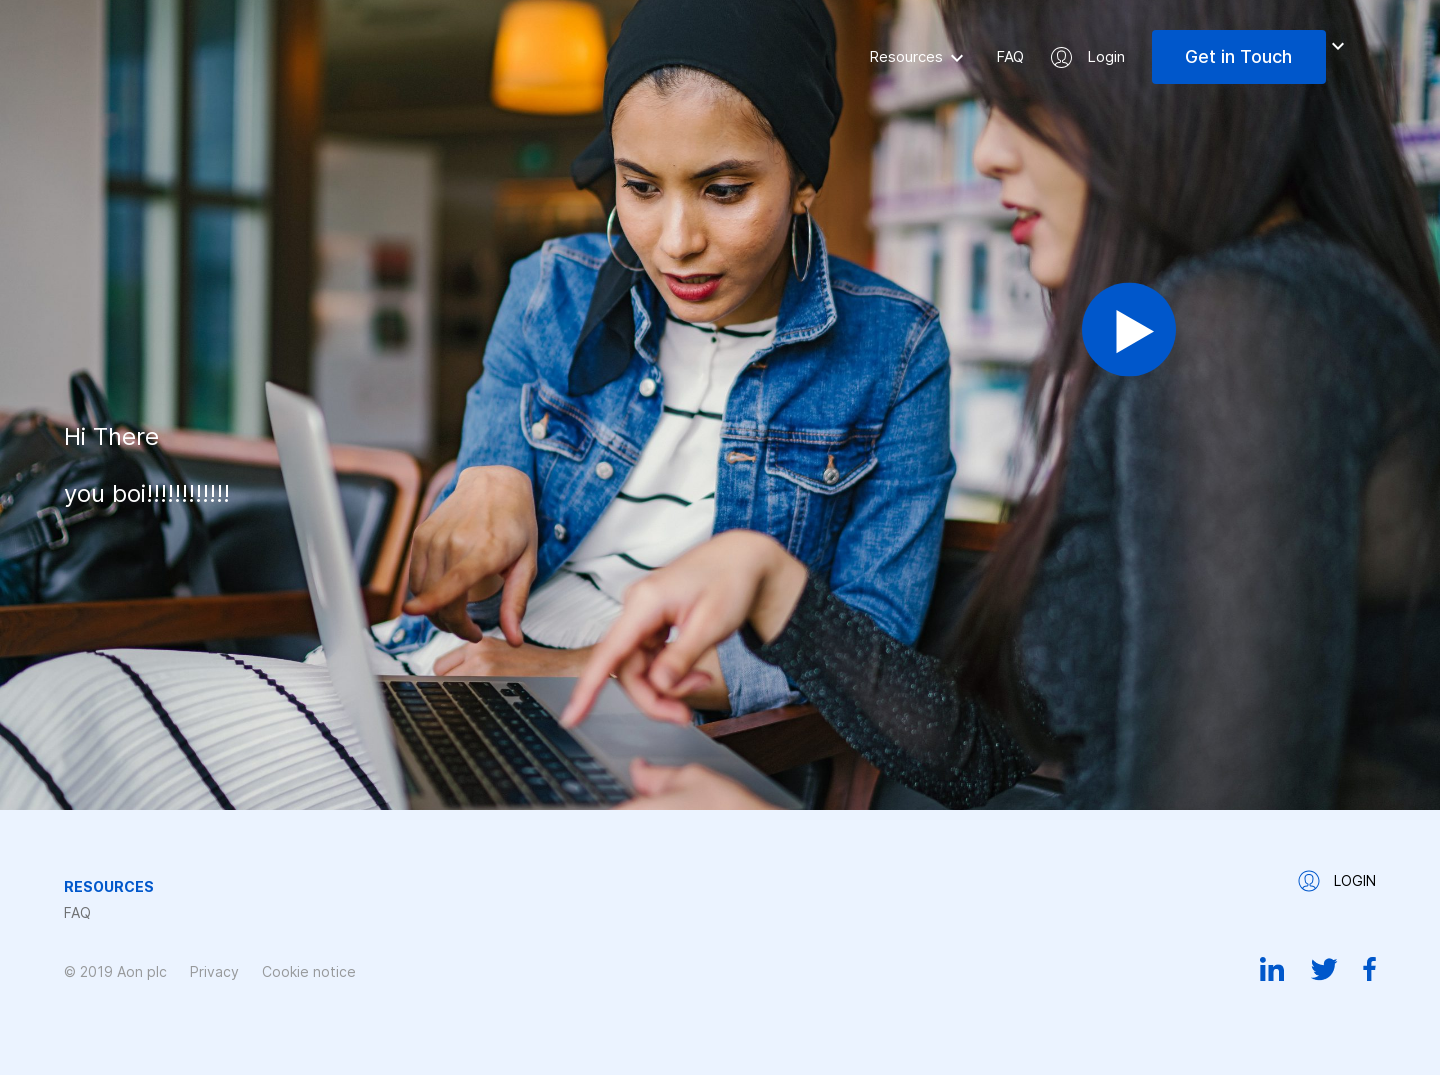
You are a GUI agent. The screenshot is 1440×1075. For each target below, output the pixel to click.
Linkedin (1272, 969)
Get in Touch (1238, 56)
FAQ (1010, 56)
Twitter (1324, 969)
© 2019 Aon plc (115, 971)
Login (1106, 56)
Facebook (1369, 969)
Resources (906, 56)
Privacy (214, 971)
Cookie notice (309, 971)
